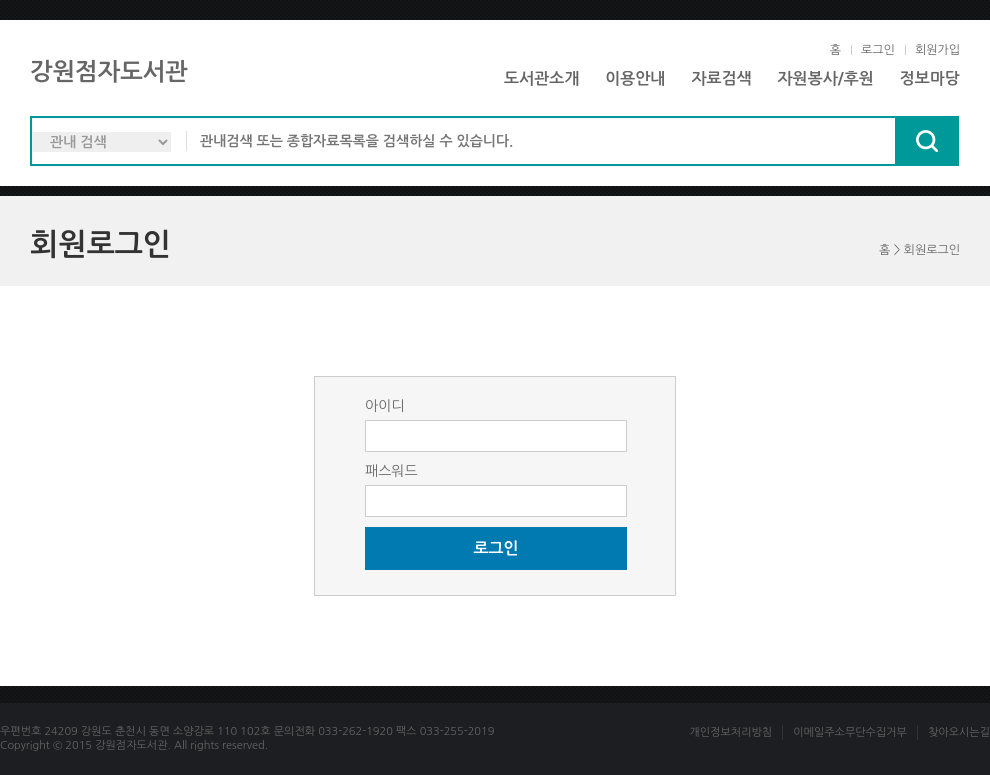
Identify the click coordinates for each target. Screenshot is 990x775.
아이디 (384, 406)
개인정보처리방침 (730, 732)
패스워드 (391, 471)
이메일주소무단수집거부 (850, 732)
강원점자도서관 (109, 72)
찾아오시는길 (959, 732)
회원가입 (937, 50)
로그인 (878, 50)
